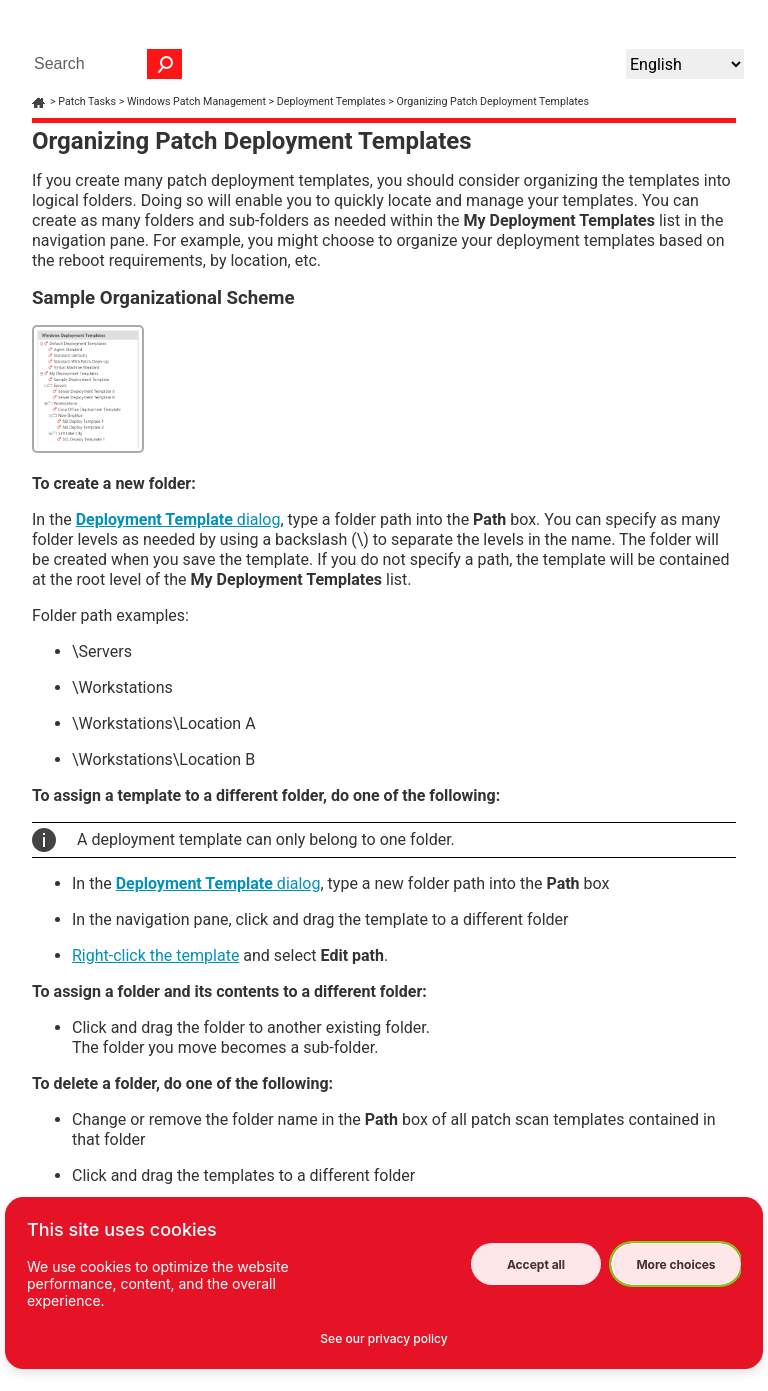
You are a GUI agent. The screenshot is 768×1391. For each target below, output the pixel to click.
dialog (178, 519)
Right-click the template (155, 955)
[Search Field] (103, 64)
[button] (165, 64)
